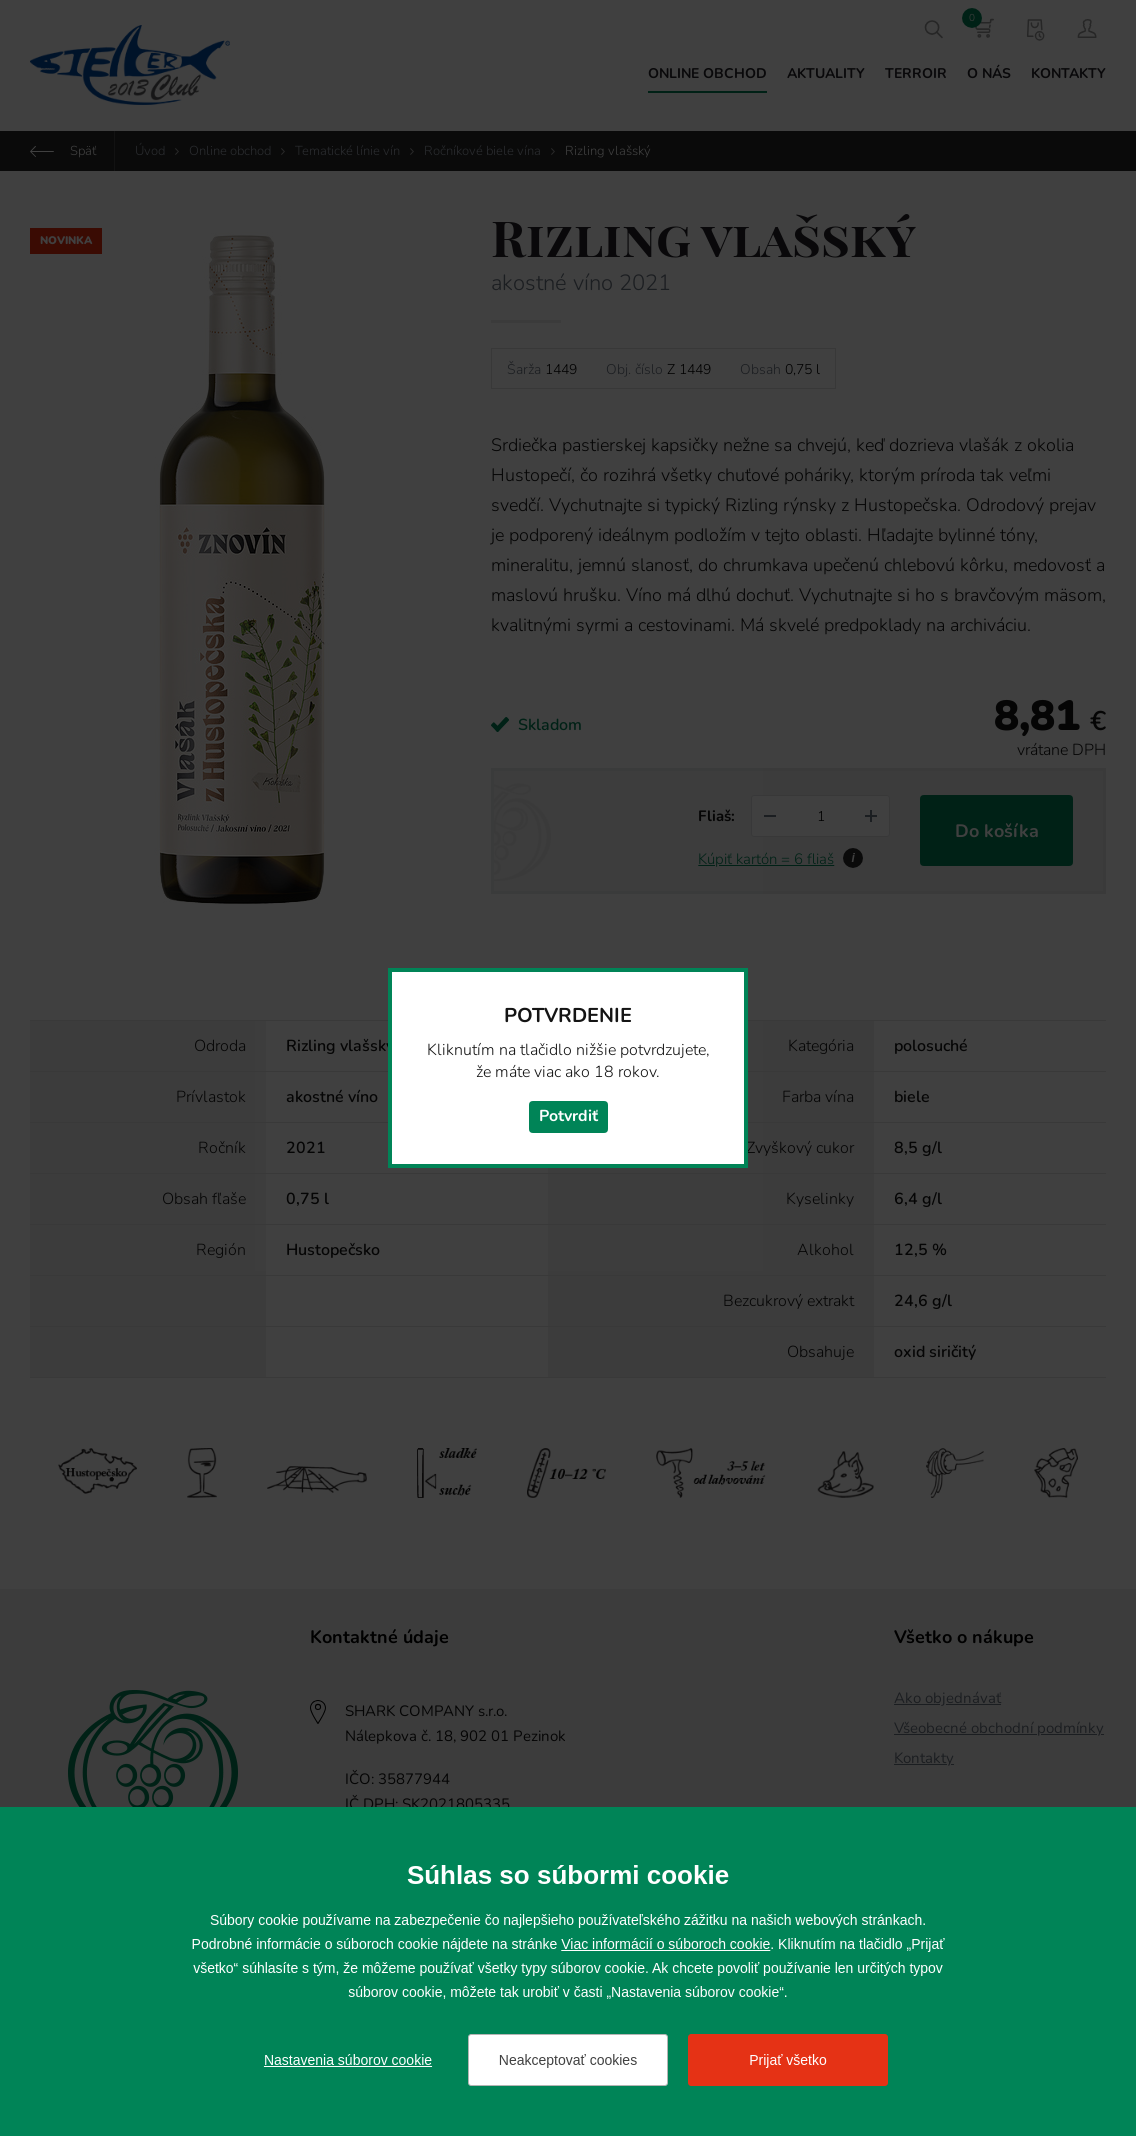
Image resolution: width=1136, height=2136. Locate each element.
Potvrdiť (568, 1117)
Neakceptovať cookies (568, 2060)
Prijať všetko (788, 2060)
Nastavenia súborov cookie (348, 2060)
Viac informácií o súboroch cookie (665, 1944)
